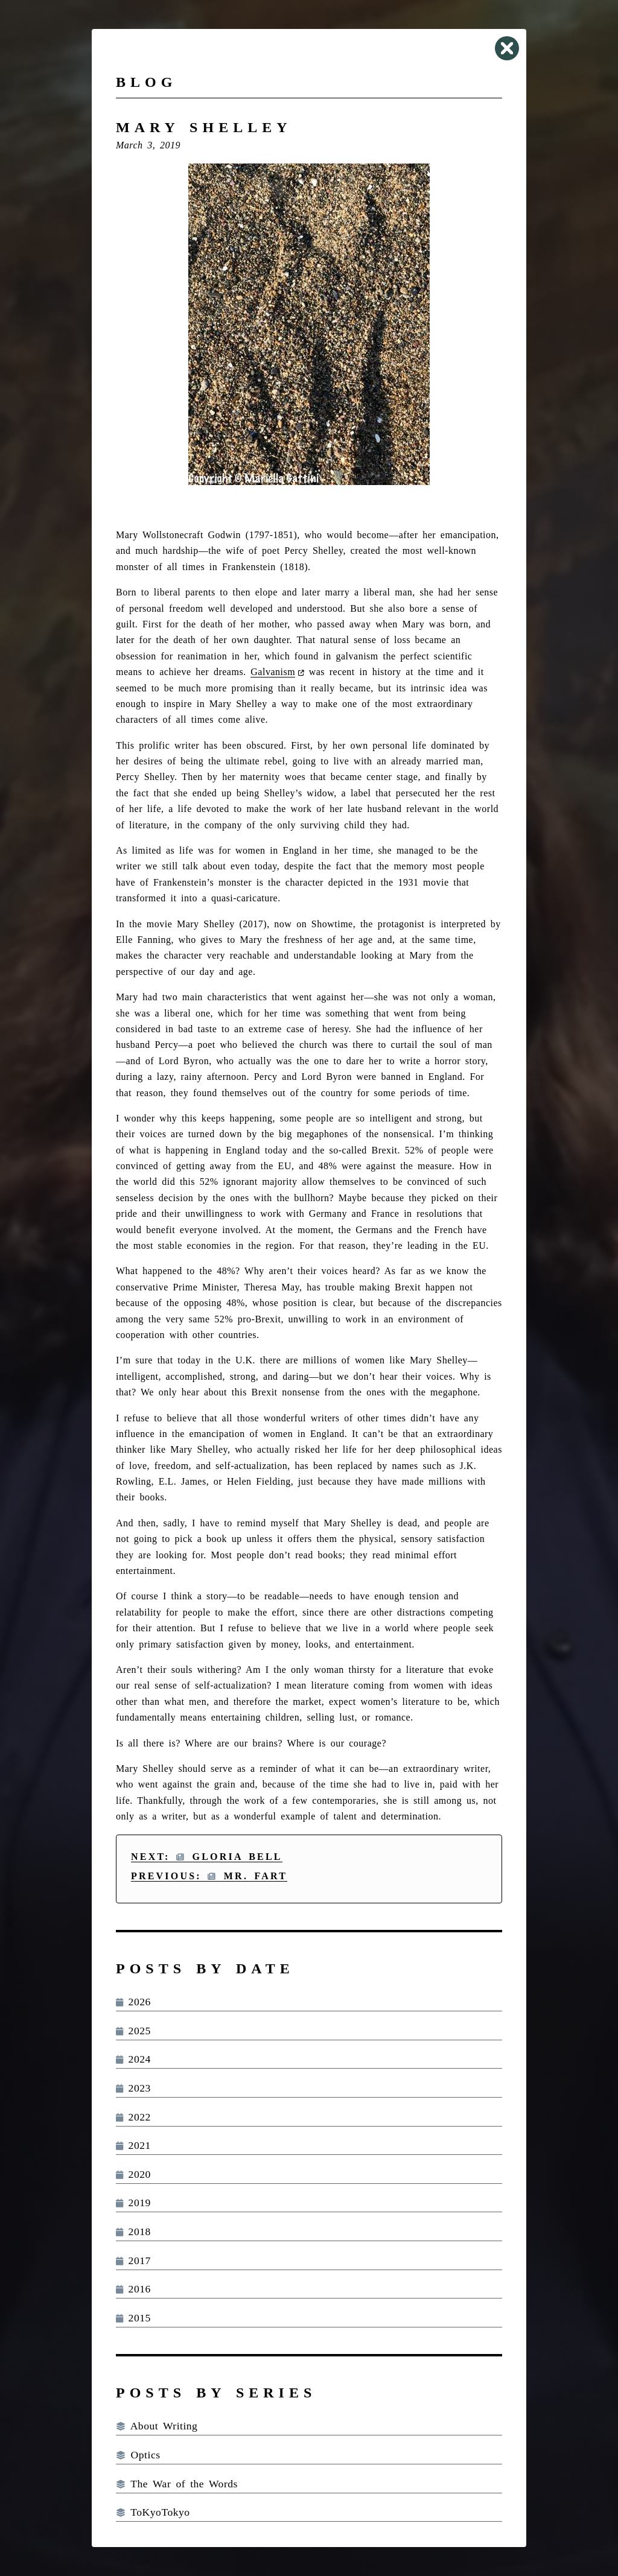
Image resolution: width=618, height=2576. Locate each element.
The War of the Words (177, 2484)
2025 (133, 2031)
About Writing (156, 2426)
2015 (133, 2318)
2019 (133, 2203)
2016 (133, 2289)
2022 (133, 2117)
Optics (138, 2455)
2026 (133, 2002)
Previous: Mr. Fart (209, 1876)
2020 (133, 2174)
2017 (133, 2260)
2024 (133, 2059)
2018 (133, 2231)
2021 (133, 2145)
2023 (133, 2088)
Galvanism (272, 672)
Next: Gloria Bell (206, 1856)
